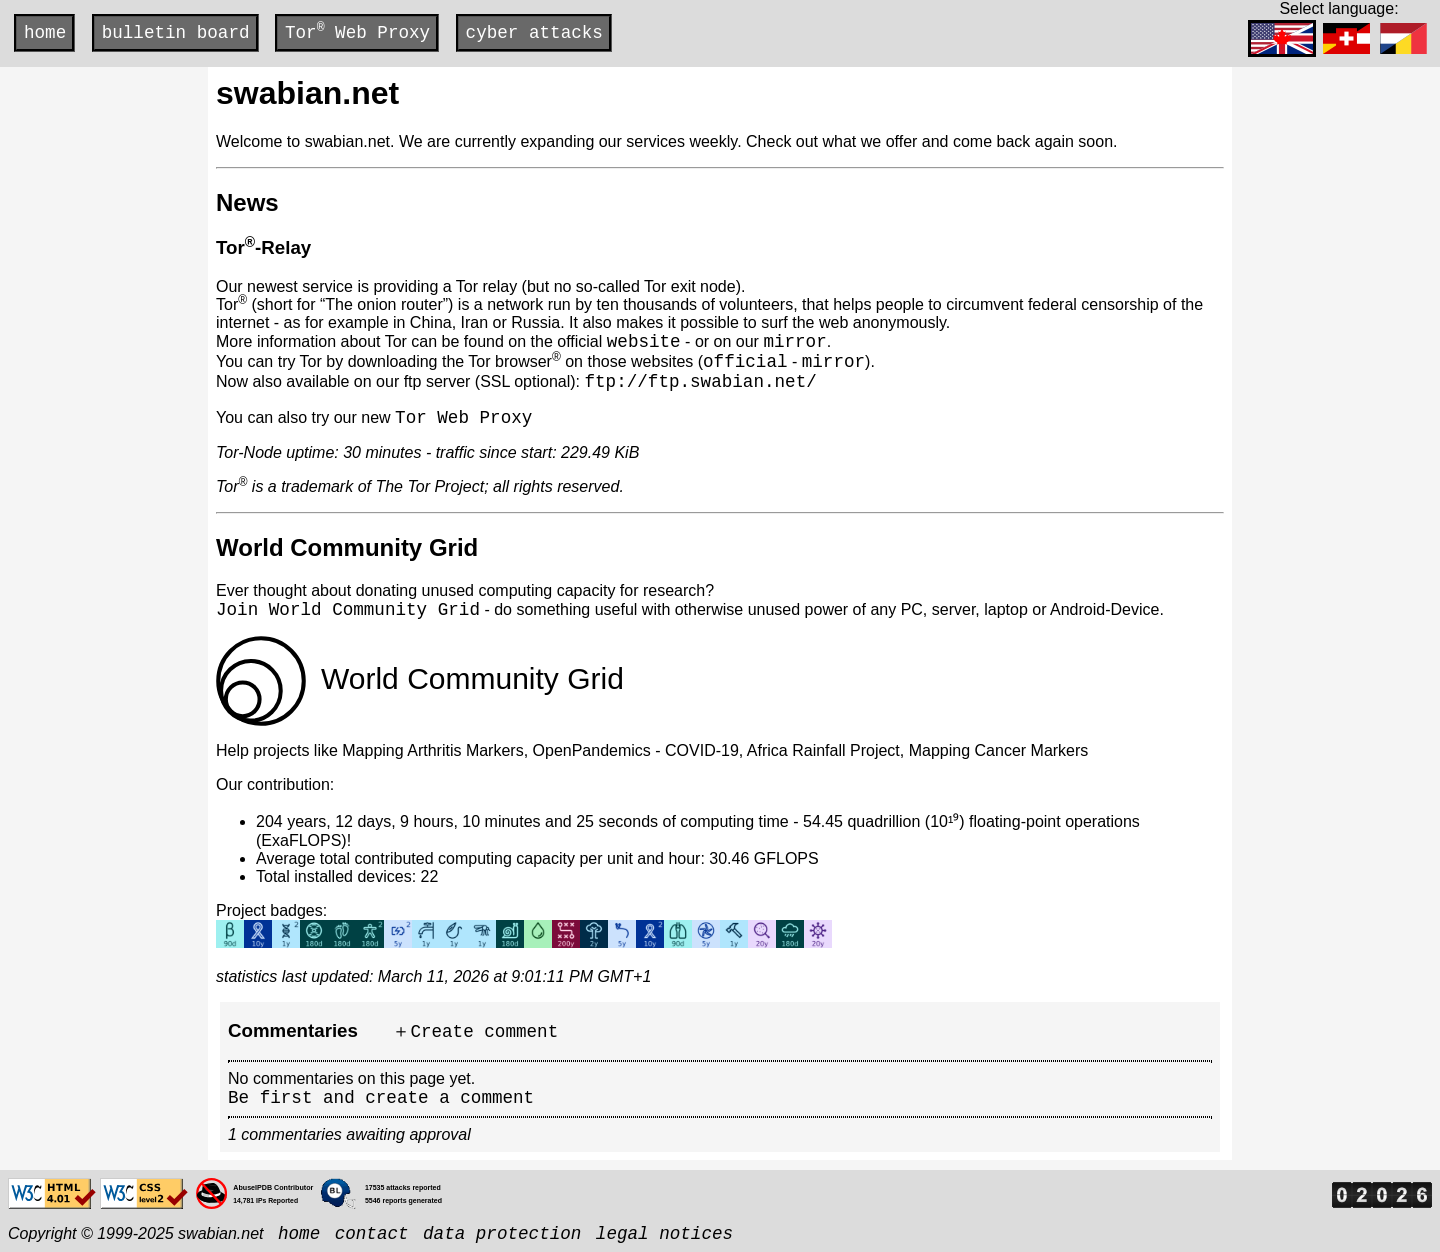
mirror (794, 342)
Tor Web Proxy (357, 31)
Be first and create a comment (381, 1098)
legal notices (664, 1234)
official (745, 362)
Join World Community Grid (348, 610)
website (644, 342)
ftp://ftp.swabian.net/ (700, 382)
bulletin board (176, 33)
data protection (502, 1234)
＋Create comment (475, 1032)
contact (372, 1234)
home (45, 33)
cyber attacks (534, 33)
